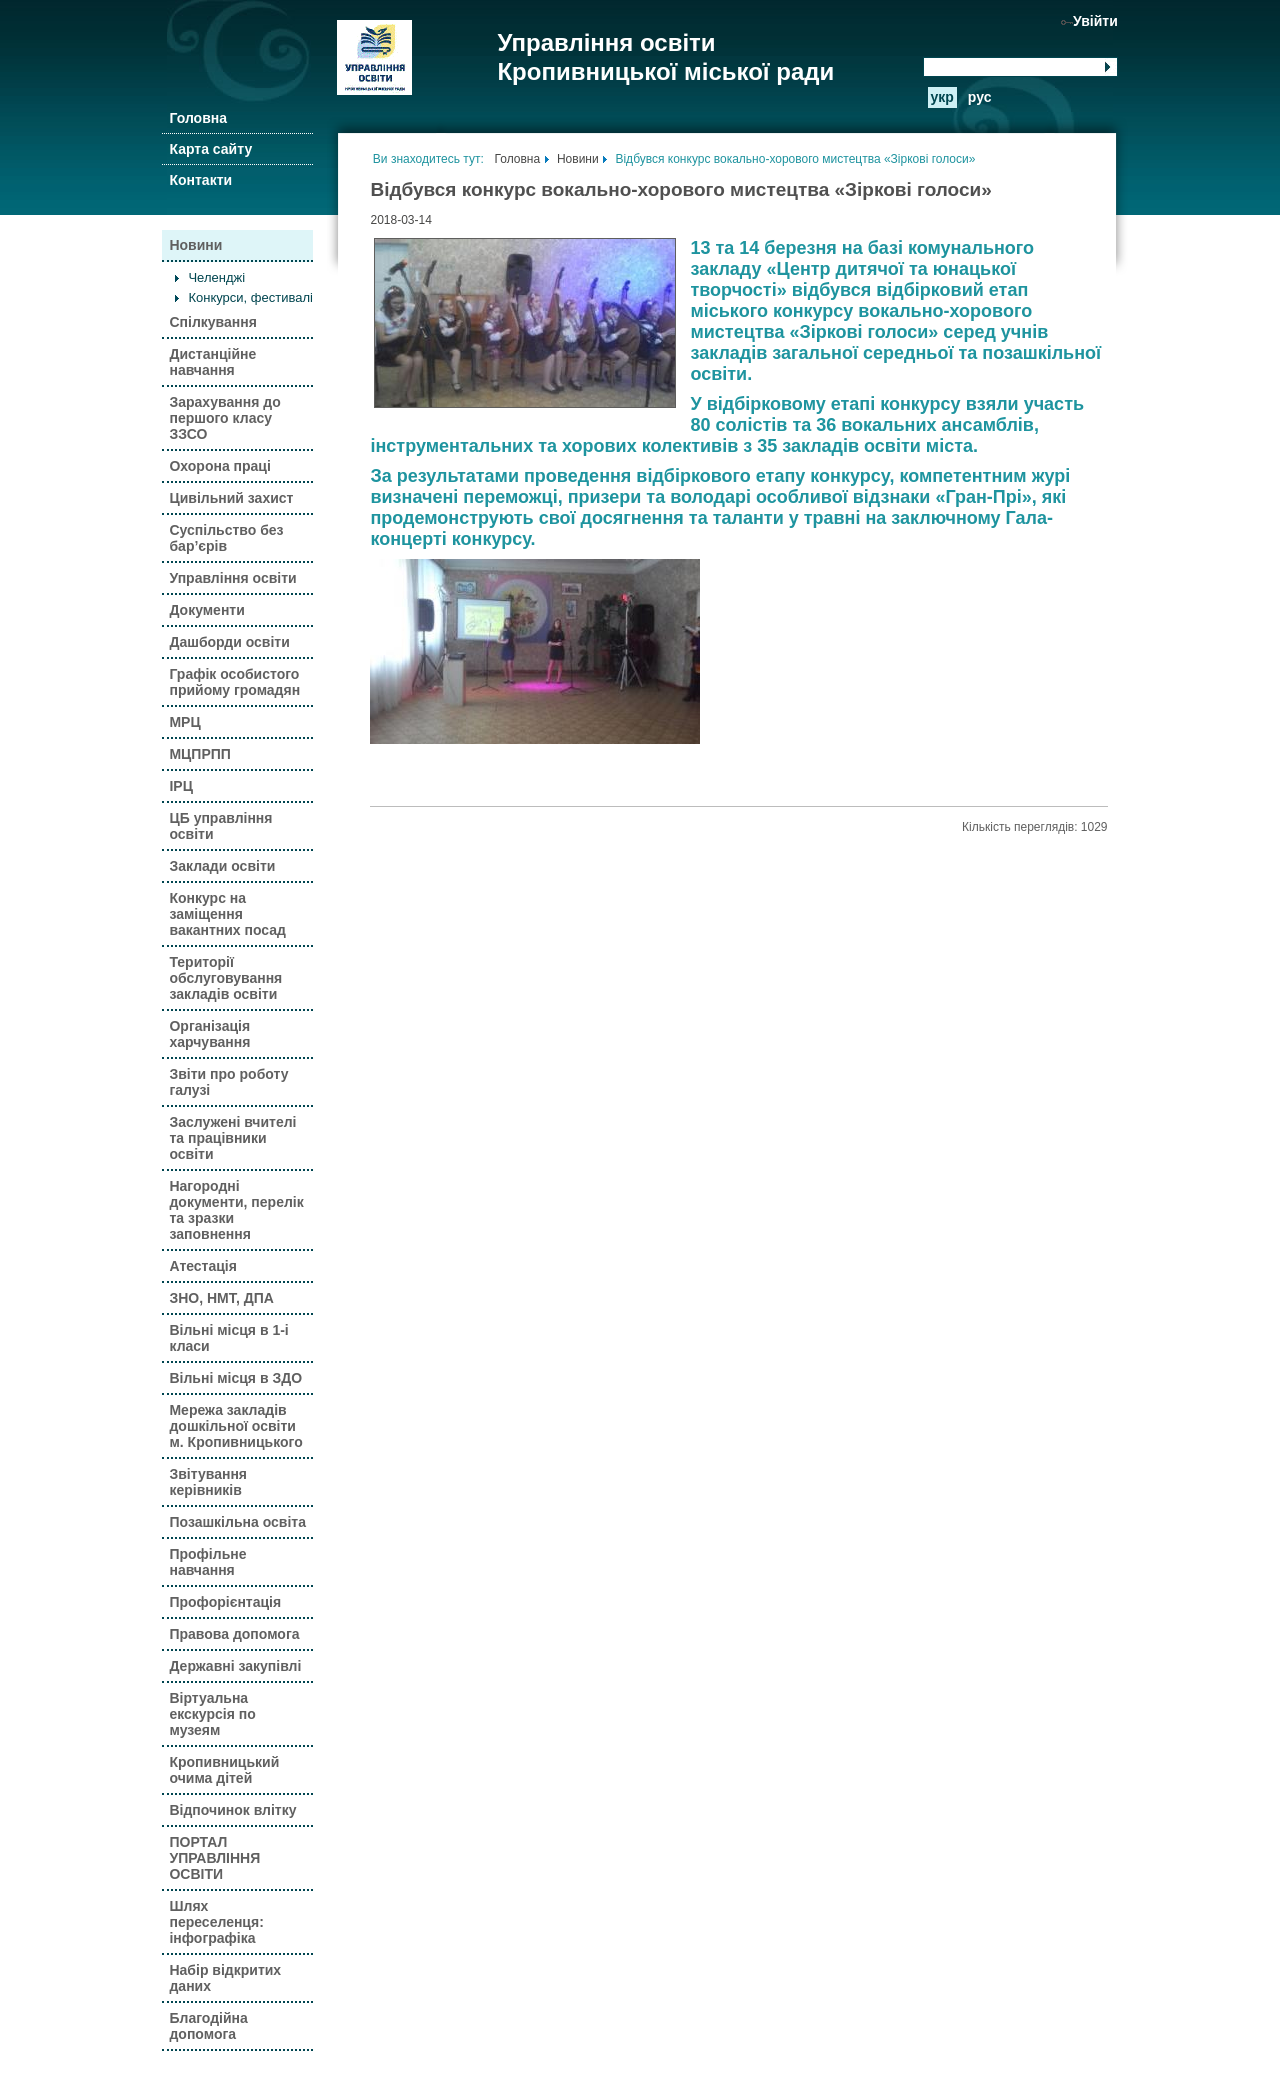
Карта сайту (210, 149)
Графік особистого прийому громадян (234, 682)
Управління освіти (232, 578)
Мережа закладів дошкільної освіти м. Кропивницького (235, 1426)
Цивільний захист (231, 498)
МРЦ (184, 722)
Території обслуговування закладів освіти (225, 978)
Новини (195, 245)
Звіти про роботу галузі (228, 1082)
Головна (198, 118)
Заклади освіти (222, 866)
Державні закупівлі (235, 1666)
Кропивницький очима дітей (224, 1770)
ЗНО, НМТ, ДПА (221, 1298)
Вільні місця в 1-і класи (228, 1338)
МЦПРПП (199, 754)
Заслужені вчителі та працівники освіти (232, 1138)
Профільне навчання (207, 1562)
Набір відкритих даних (225, 1978)
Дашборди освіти (229, 642)
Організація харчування (209, 1034)
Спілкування (212, 322)
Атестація (202, 1266)
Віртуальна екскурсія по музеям (212, 1714)
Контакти (200, 180)
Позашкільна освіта (237, 1522)
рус (980, 97)
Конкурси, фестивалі (250, 297)
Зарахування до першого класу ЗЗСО (224, 418)
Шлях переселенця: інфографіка (216, 1922)
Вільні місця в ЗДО (235, 1378)
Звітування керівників (208, 1482)
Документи (206, 610)
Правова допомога (234, 1634)
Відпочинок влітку (232, 1810)
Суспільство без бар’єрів (226, 538)
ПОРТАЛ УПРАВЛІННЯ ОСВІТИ (214, 1858)
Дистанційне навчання (212, 362)
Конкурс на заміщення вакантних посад (227, 914)
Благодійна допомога (208, 2026)
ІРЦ (180, 786)
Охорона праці (219, 466)
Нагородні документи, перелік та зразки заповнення (236, 1210)
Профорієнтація (225, 1602)
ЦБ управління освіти (220, 826)
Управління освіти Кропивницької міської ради (665, 57)
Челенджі (216, 277)
